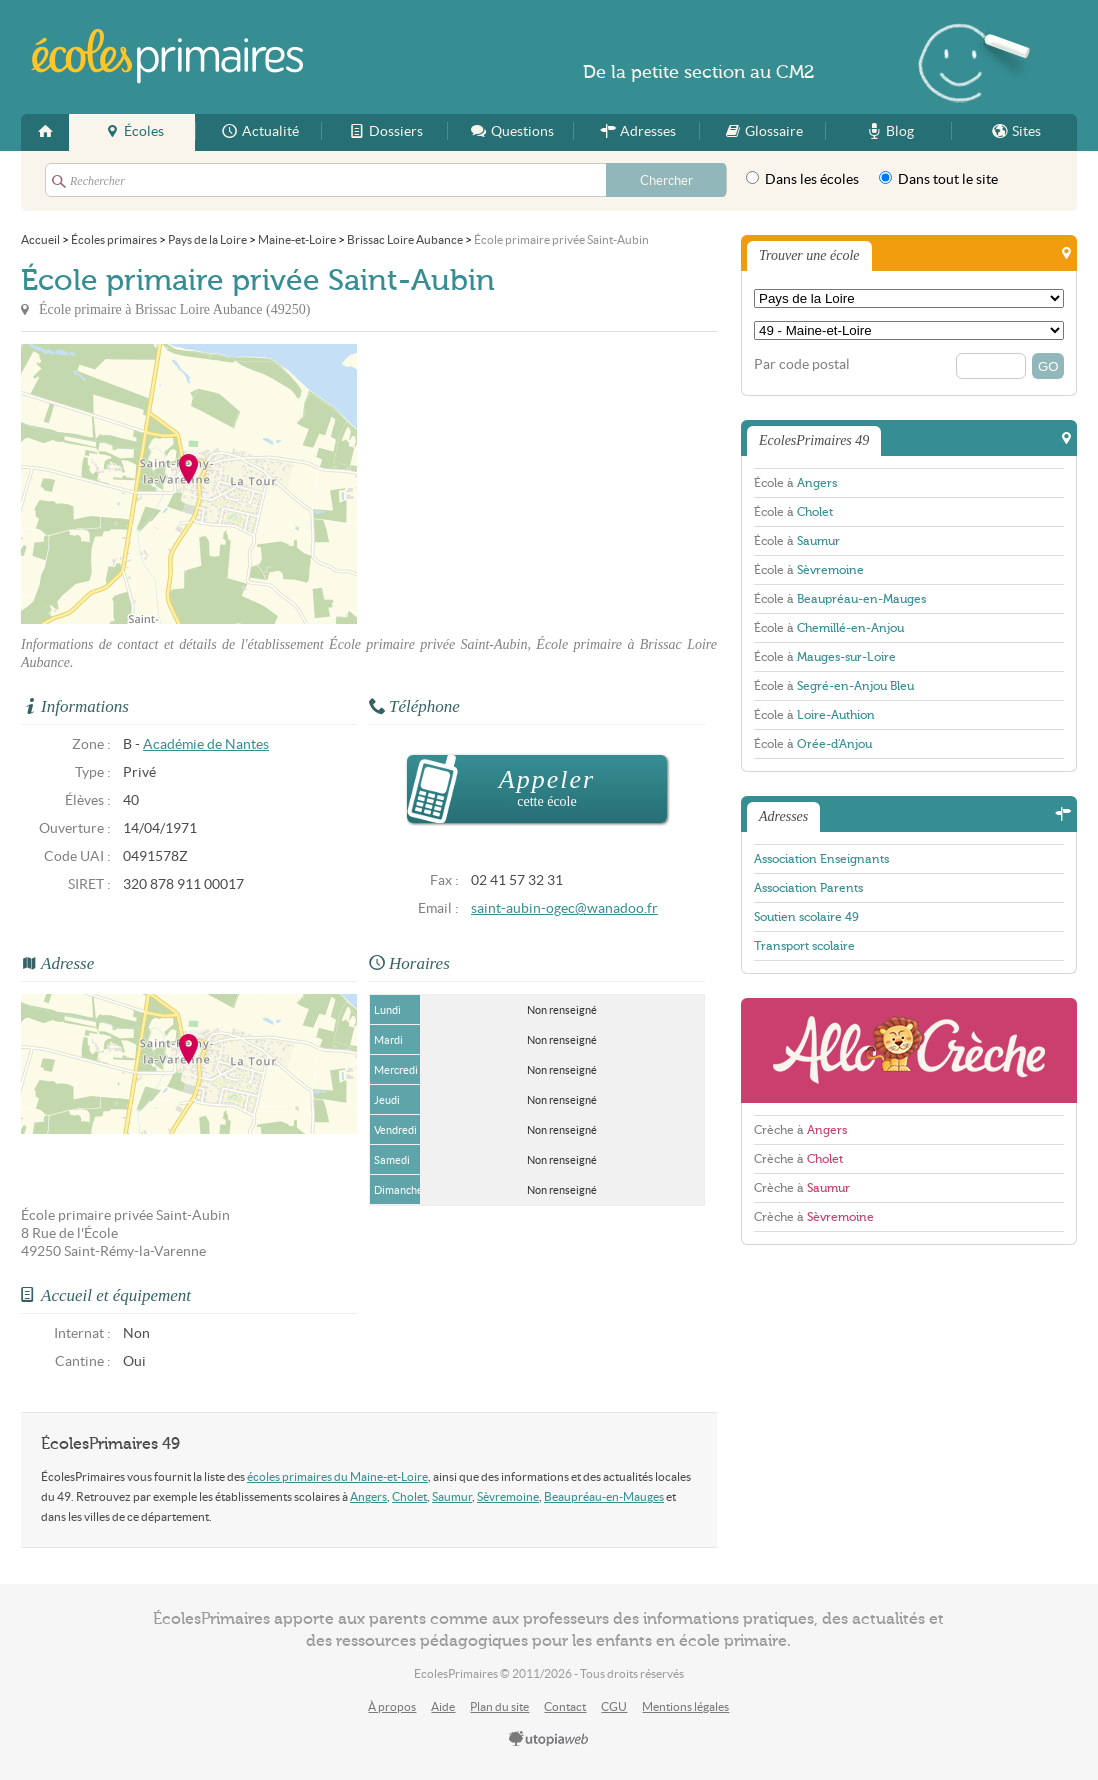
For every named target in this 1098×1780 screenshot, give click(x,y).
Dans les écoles (802, 179)
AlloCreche (909, 1050)
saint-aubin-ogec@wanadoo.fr (564, 908)
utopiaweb (549, 1740)
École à (795, 483)
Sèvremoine (508, 1496)
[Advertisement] (537, 484)
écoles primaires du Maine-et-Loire (337, 1476)
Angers (368, 1496)
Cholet (409, 1496)
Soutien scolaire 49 (806, 917)
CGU (614, 1706)
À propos (392, 1706)
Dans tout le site (938, 179)
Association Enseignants (821, 859)
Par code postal (802, 364)
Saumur (452, 1496)
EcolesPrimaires (168, 56)
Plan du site (499, 1706)
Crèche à (800, 1130)
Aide (443, 1706)
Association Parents (808, 888)
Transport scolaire (804, 946)
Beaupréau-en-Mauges (604, 1496)
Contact (565, 1706)
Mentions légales (685, 1706)
